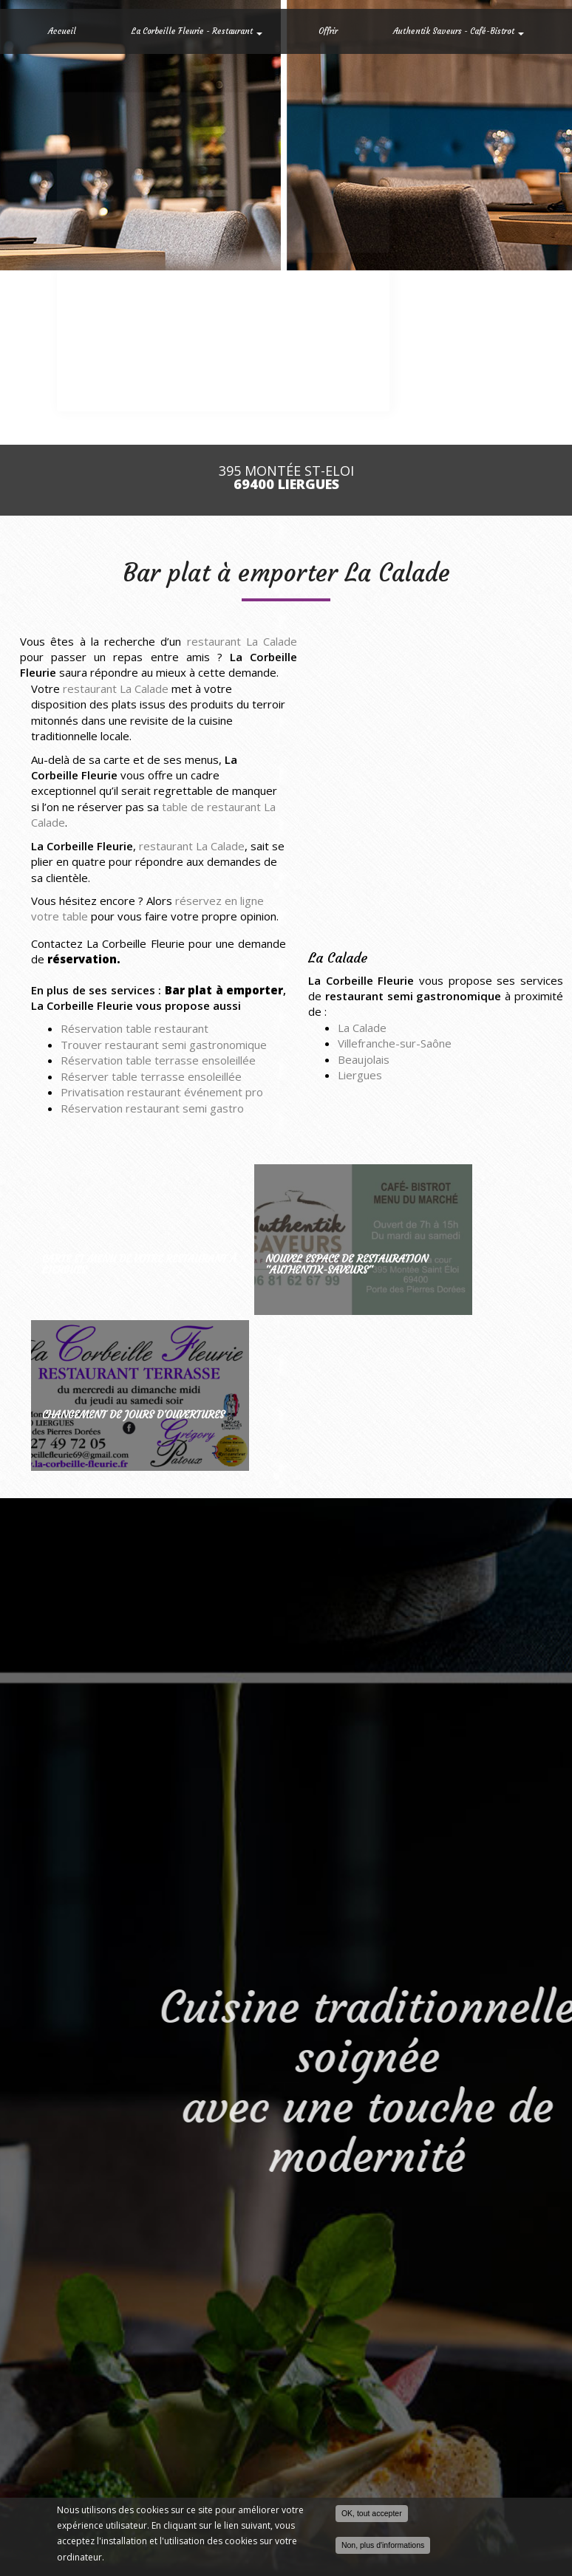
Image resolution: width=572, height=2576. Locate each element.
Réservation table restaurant (134, 1028)
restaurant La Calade (242, 641)
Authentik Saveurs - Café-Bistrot (458, 31)
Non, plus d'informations (382, 2545)
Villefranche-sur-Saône (395, 1043)
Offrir (328, 31)
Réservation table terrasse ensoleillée (158, 1060)
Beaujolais (363, 1059)
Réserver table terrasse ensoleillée (151, 1076)
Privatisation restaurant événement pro (162, 1091)
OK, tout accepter (371, 2514)
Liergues (360, 1074)
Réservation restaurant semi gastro (152, 1108)
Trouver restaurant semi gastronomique (164, 1044)
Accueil (62, 31)
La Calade (362, 1027)
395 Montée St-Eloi (286, 478)
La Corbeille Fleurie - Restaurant (197, 31)
